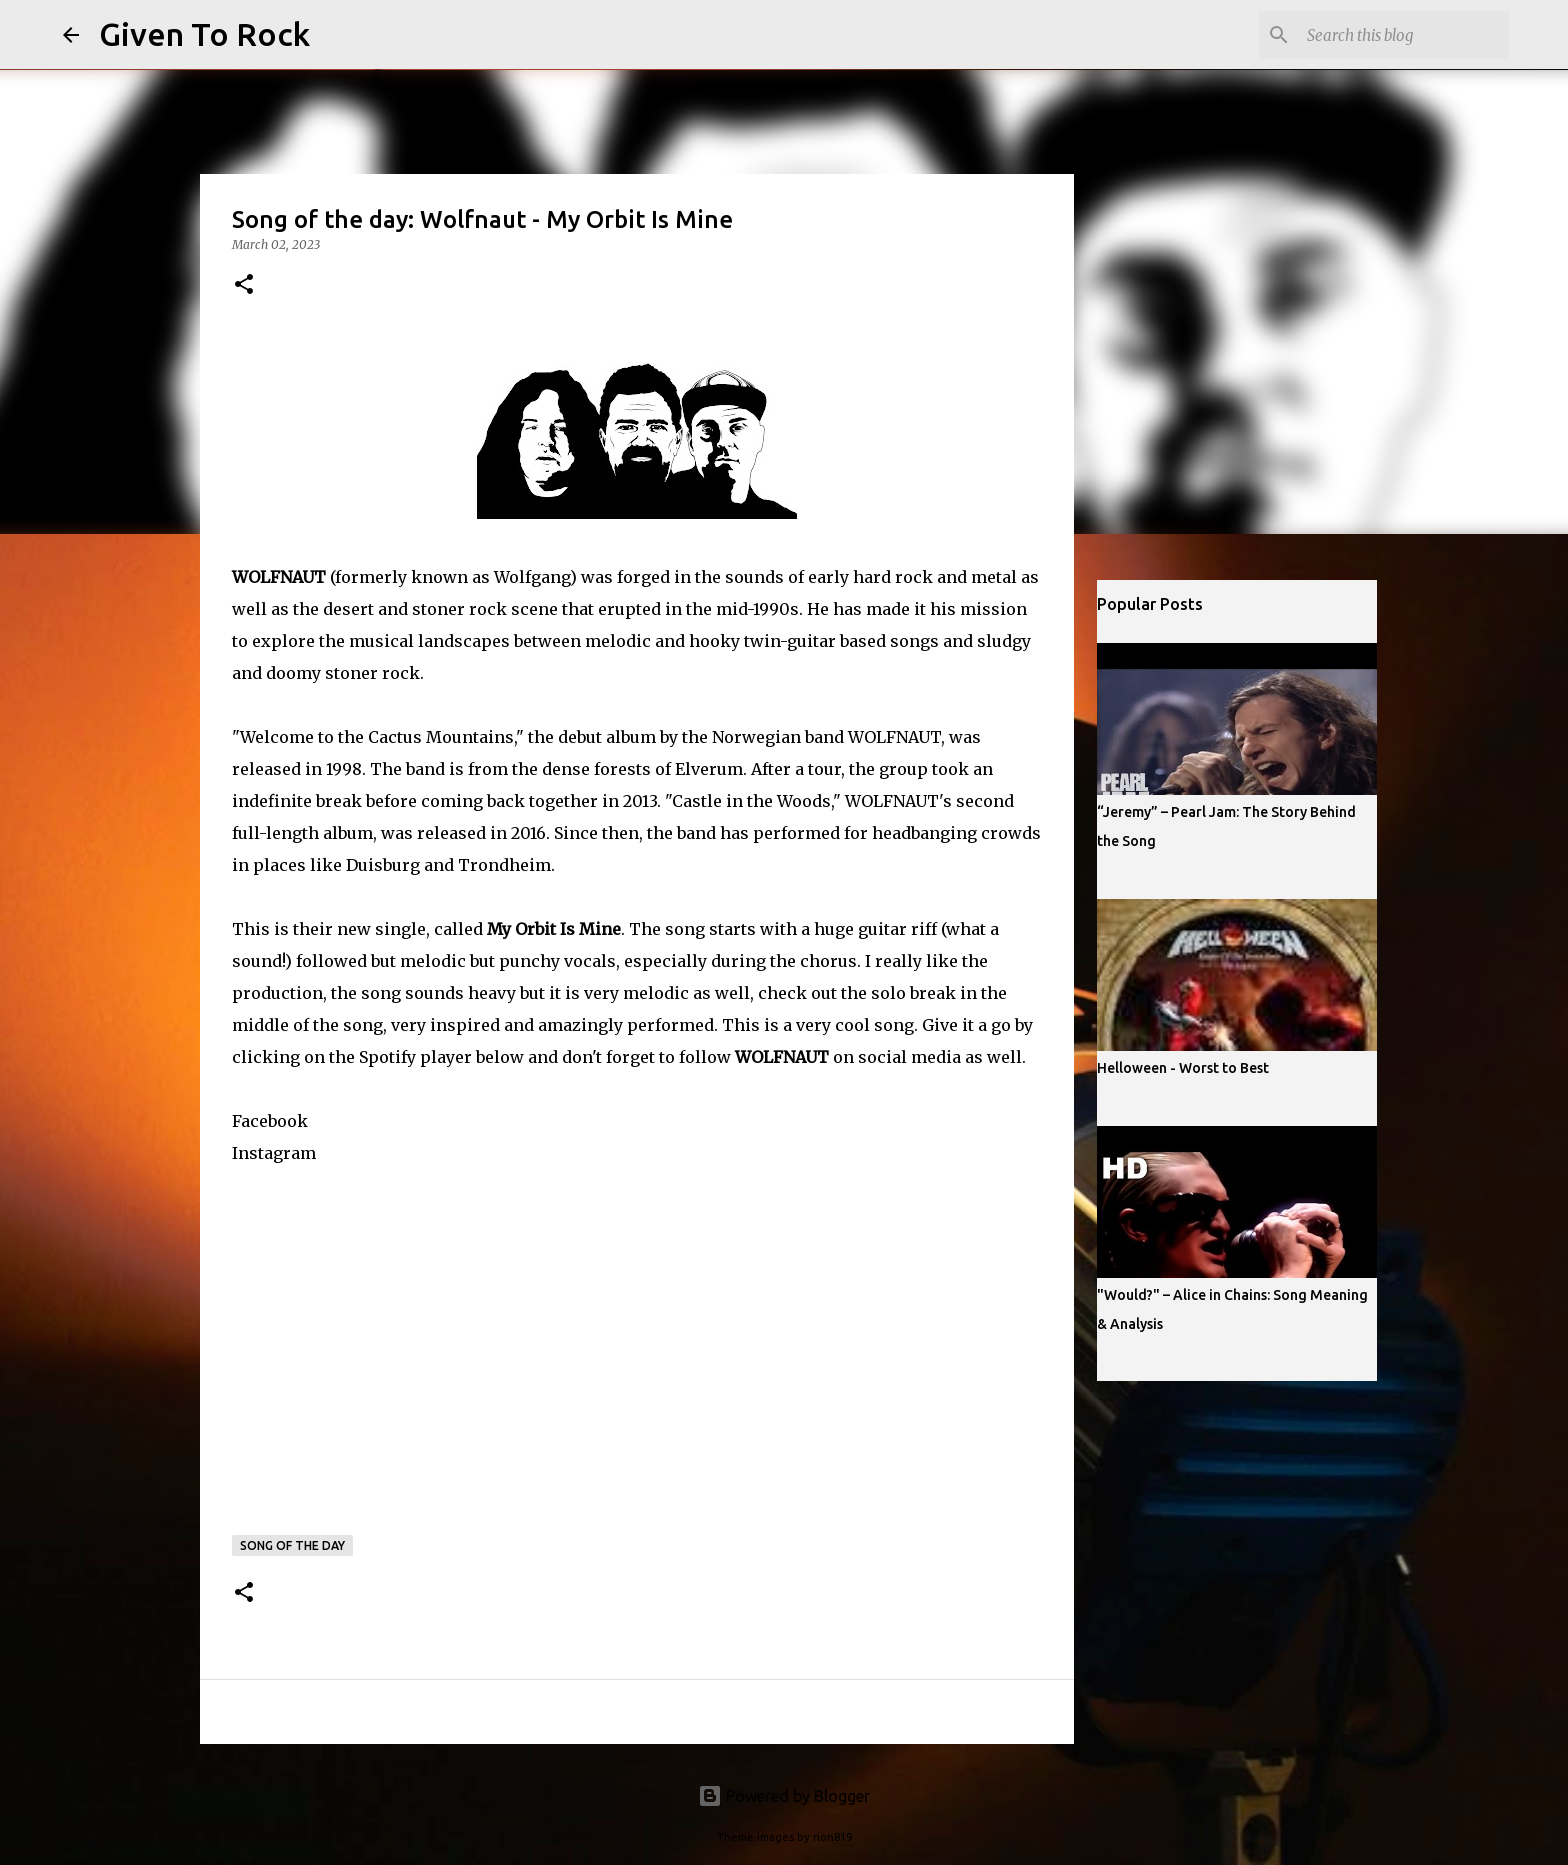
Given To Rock (204, 34)
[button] (244, 285)
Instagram (274, 1153)
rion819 (832, 1837)
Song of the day (292, 1545)
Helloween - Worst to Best (1183, 1068)
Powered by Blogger (784, 1796)
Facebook (270, 1121)
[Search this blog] (1404, 35)
